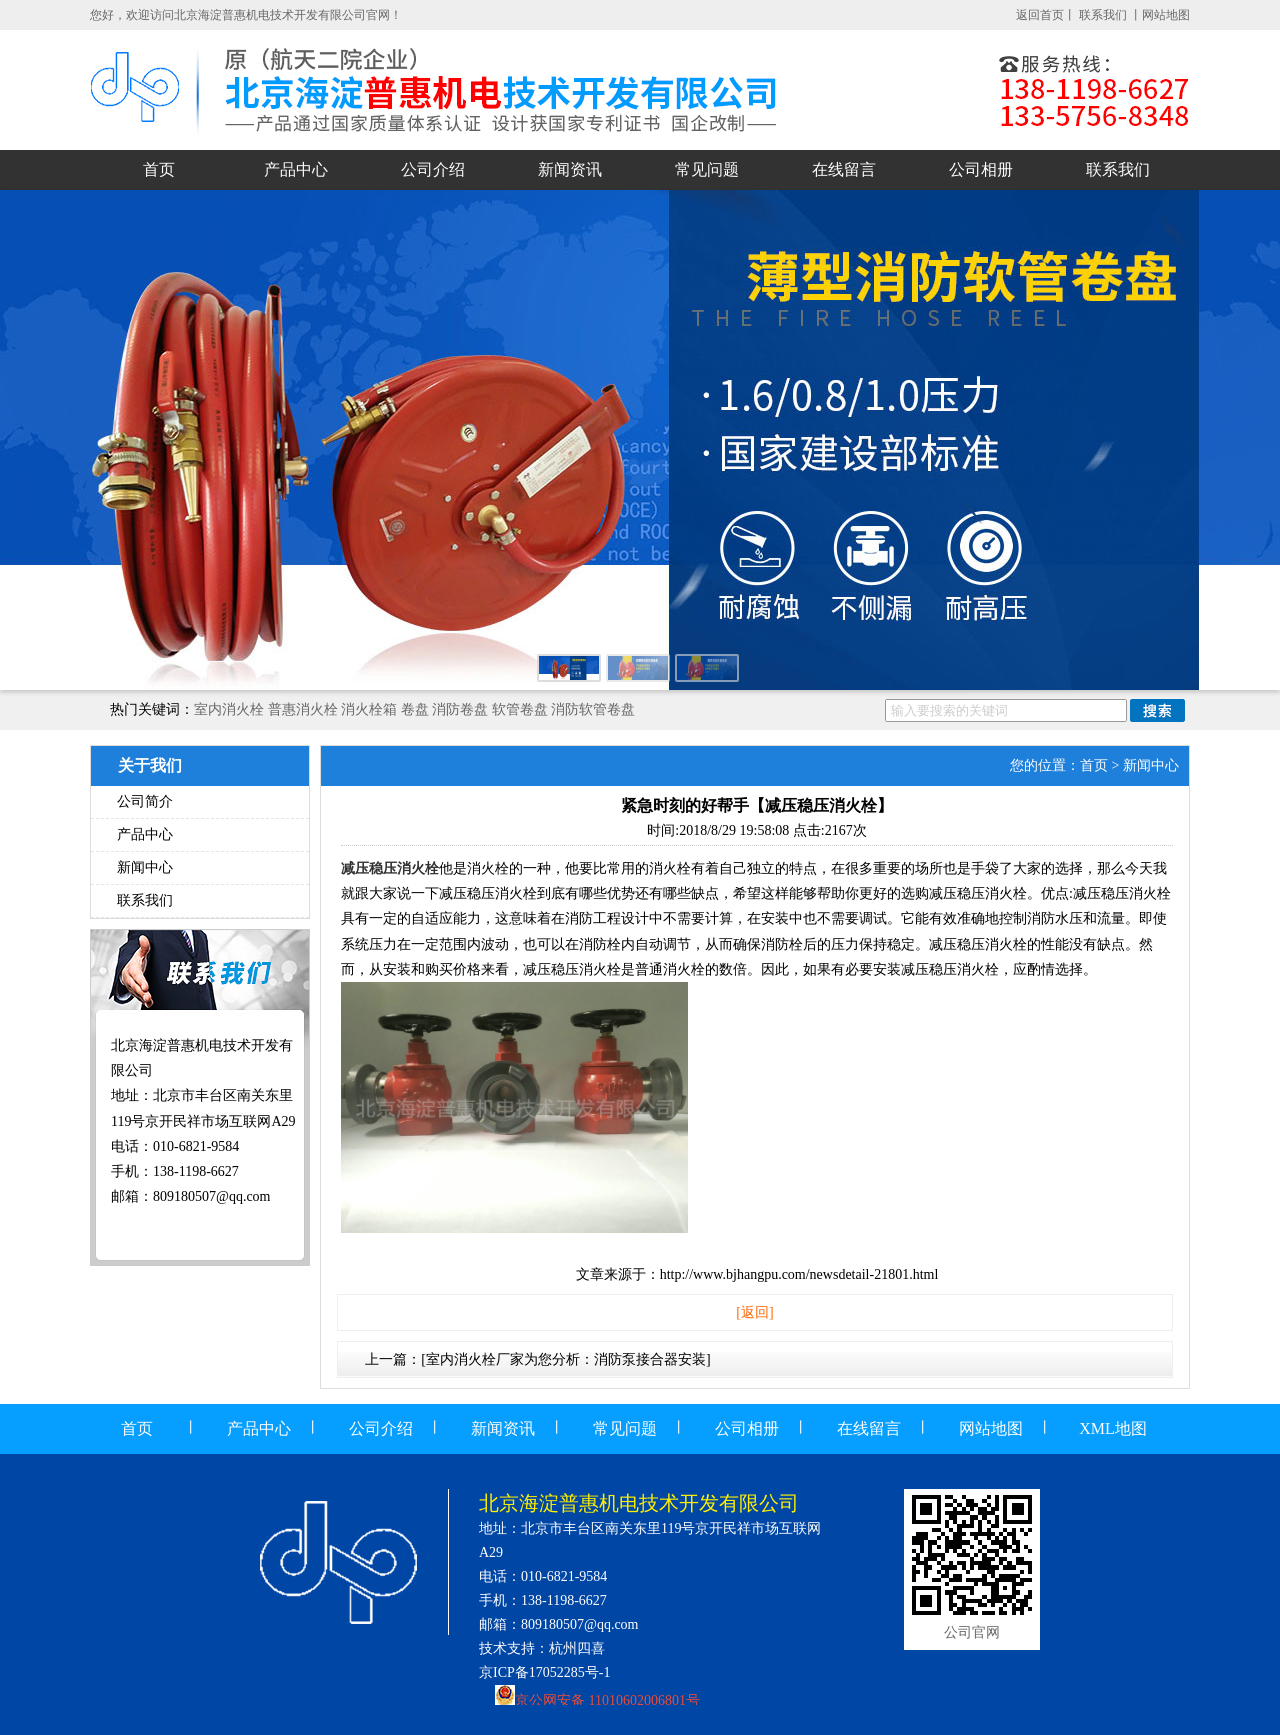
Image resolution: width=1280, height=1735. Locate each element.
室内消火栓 (229, 709)
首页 (159, 169)
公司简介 (145, 801)
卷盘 (415, 709)
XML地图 (1113, 1428)
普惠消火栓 (303, 709)
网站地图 (1166, 15)
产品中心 (296, 169)
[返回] (754, 1312)
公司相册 (981, 169)
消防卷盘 (460, 709)
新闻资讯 (570, 169)
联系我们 (1104, 15)
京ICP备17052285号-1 (544, 1672)
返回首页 (1040, 15)
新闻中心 (145, 867)
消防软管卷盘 (593, 709)
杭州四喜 (577, 1648)
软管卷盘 (520, 709)
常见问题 (707, 169)
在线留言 (844, 169)
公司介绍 (433, 169)
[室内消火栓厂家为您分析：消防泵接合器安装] (565, 1359)
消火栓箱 (369, 709)
